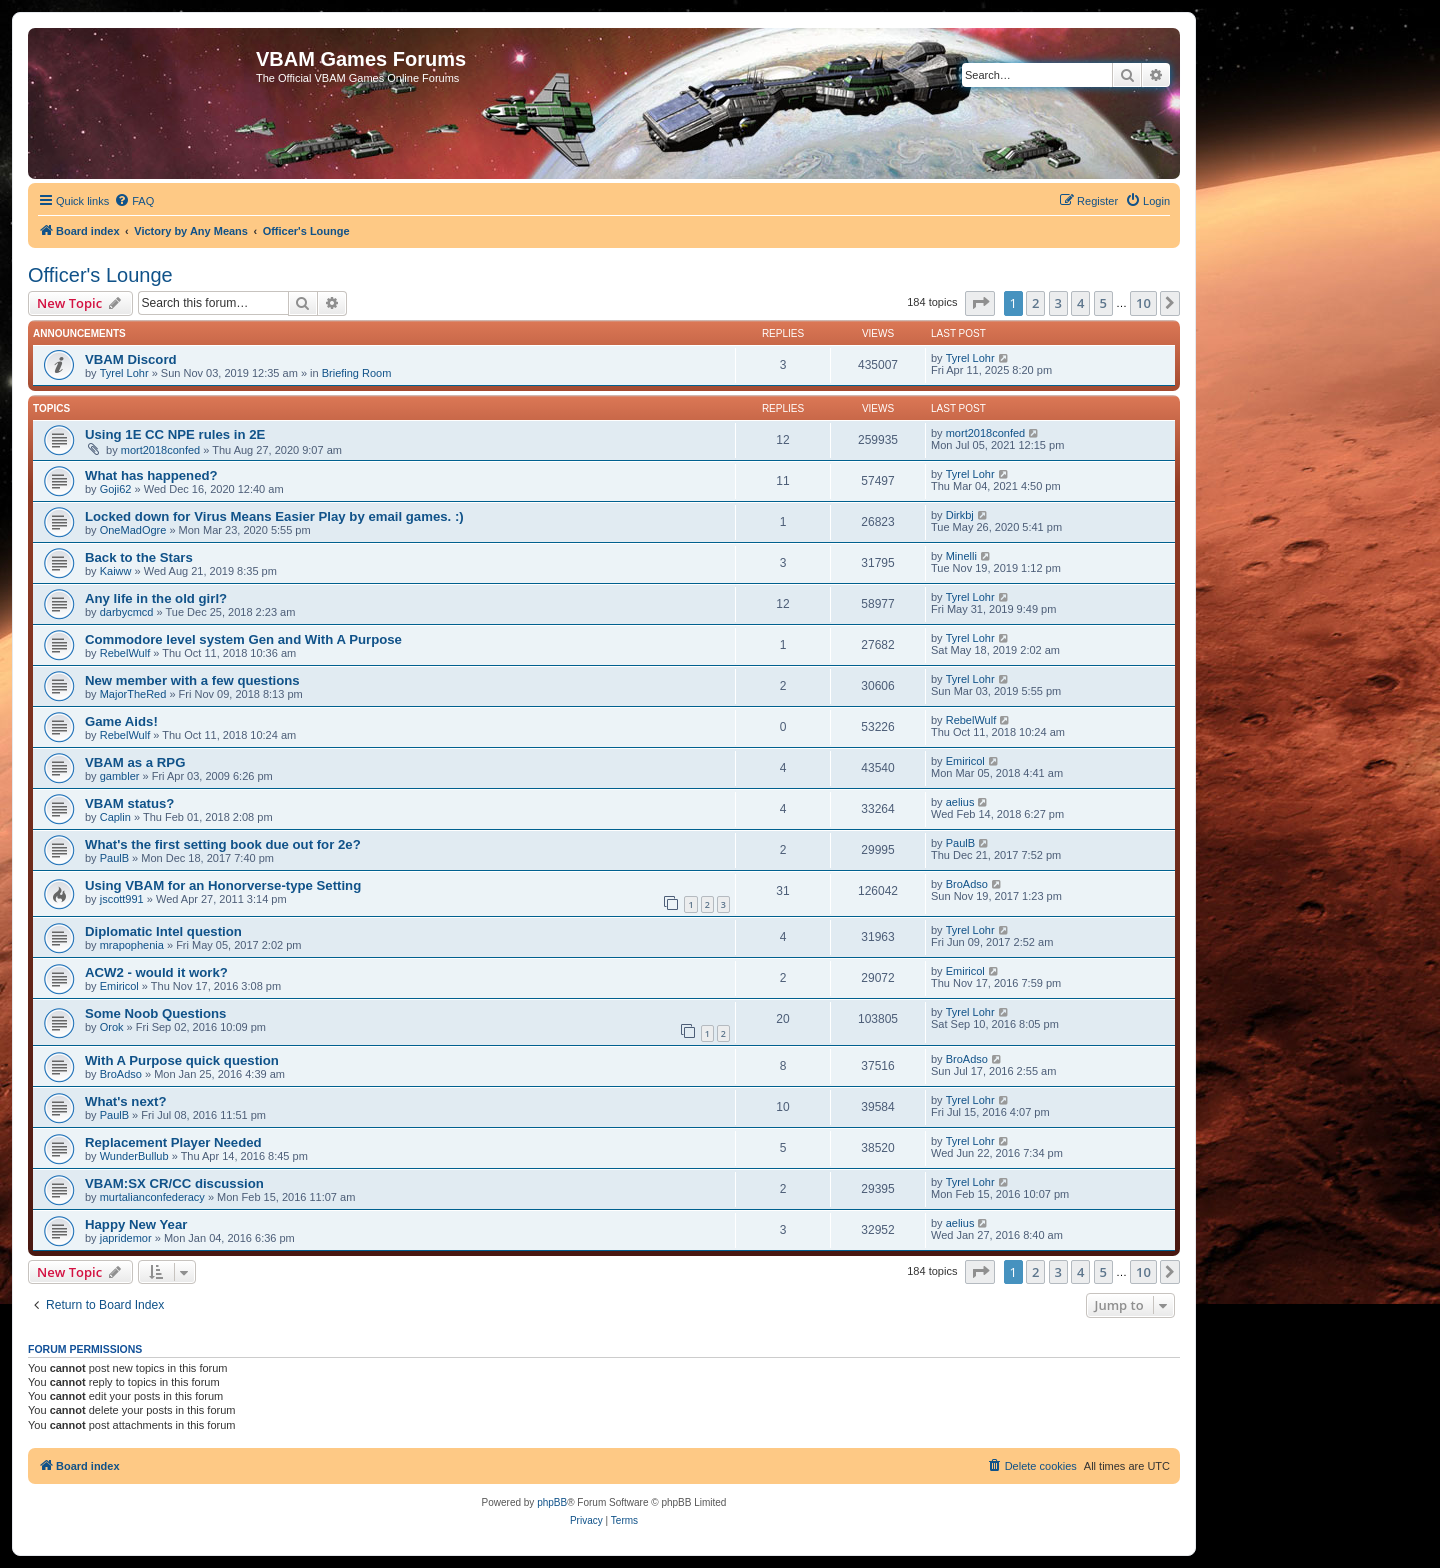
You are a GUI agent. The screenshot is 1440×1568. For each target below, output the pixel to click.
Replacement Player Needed (173, 1142)
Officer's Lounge (100, 275)
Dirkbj (960, 515)
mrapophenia (132, 945)
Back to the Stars (139, 557)
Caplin (115, 817)
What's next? (126, 1101)
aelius (960, 802)
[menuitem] (134, 201)
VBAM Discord (131, 359)
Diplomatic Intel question (163, 931)
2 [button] (1035, 303)
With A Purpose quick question (182, 1060)
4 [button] (1080, 303)
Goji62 (116, 489)
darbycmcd (127, 612)
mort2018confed (161, 450)
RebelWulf (125, 653)
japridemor (126, 1238)
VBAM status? (129, 803)
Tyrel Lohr (124, 373)
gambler (120, 776)
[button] (980, 303)
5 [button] (1103, 303)
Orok (112, 1027)
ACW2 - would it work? (156, 972)
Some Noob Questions (155, 1013)
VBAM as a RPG (135, 762)
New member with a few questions (192, 680)
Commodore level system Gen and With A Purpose (243, 639)
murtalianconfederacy (152, 1197)
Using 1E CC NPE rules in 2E (175, 434)
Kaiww (116, 571)
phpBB (552, 1502)
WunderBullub (134, 1156)
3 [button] (1058, 303)
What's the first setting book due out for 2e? (223, 844)
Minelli (961, 556)
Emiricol (965, 761)
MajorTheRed (133, 694)
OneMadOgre (133, 530)
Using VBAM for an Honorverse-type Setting (223, 885)
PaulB (114, 858)
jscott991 (122, 899)
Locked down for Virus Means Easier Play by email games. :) (274, 516)
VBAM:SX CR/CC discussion (174, 1183)
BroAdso (967, 884)
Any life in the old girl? (156, 598)
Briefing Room (357, 373)
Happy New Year (136, 1224)
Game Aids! (121, 721)
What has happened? (151, 475)
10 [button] (1143, 303)
